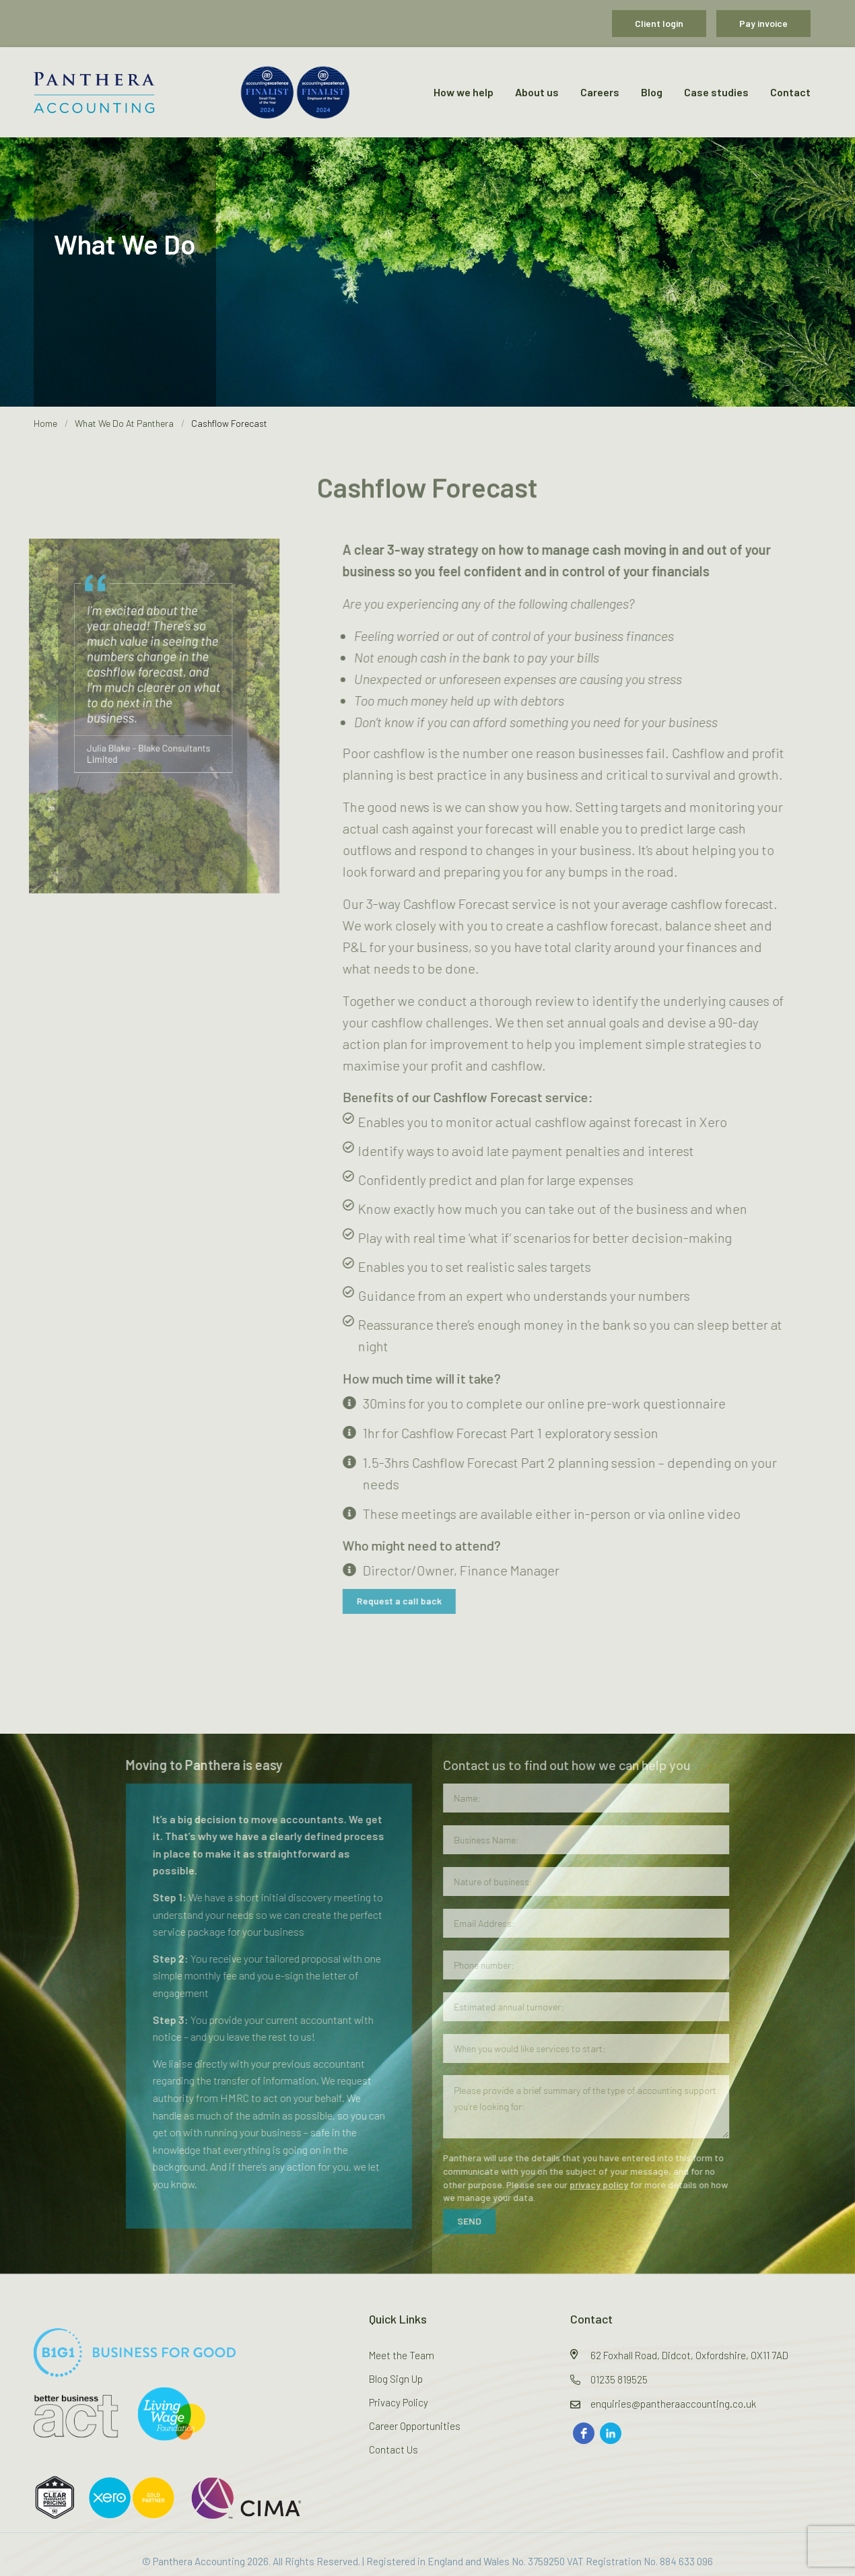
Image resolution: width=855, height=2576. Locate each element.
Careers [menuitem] (599, 92)
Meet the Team (401, 2355)
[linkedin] (610, 2433)
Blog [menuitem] (651, 92)
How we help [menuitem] (463, 92)
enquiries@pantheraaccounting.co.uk (673, 2404)
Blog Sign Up (396, 2379)
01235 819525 (619, 2379)
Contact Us (393, 2449)
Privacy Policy (398, 2402)
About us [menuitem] (537, 92)
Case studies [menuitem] (716, 92)
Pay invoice (763, 23)
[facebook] (583, 2433)
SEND (460, 2221)
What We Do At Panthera (124, 423)
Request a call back (407, 1600)
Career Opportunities (414, 2426)
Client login (659, 23)
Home (45, 423)
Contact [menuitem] (790, 92)
